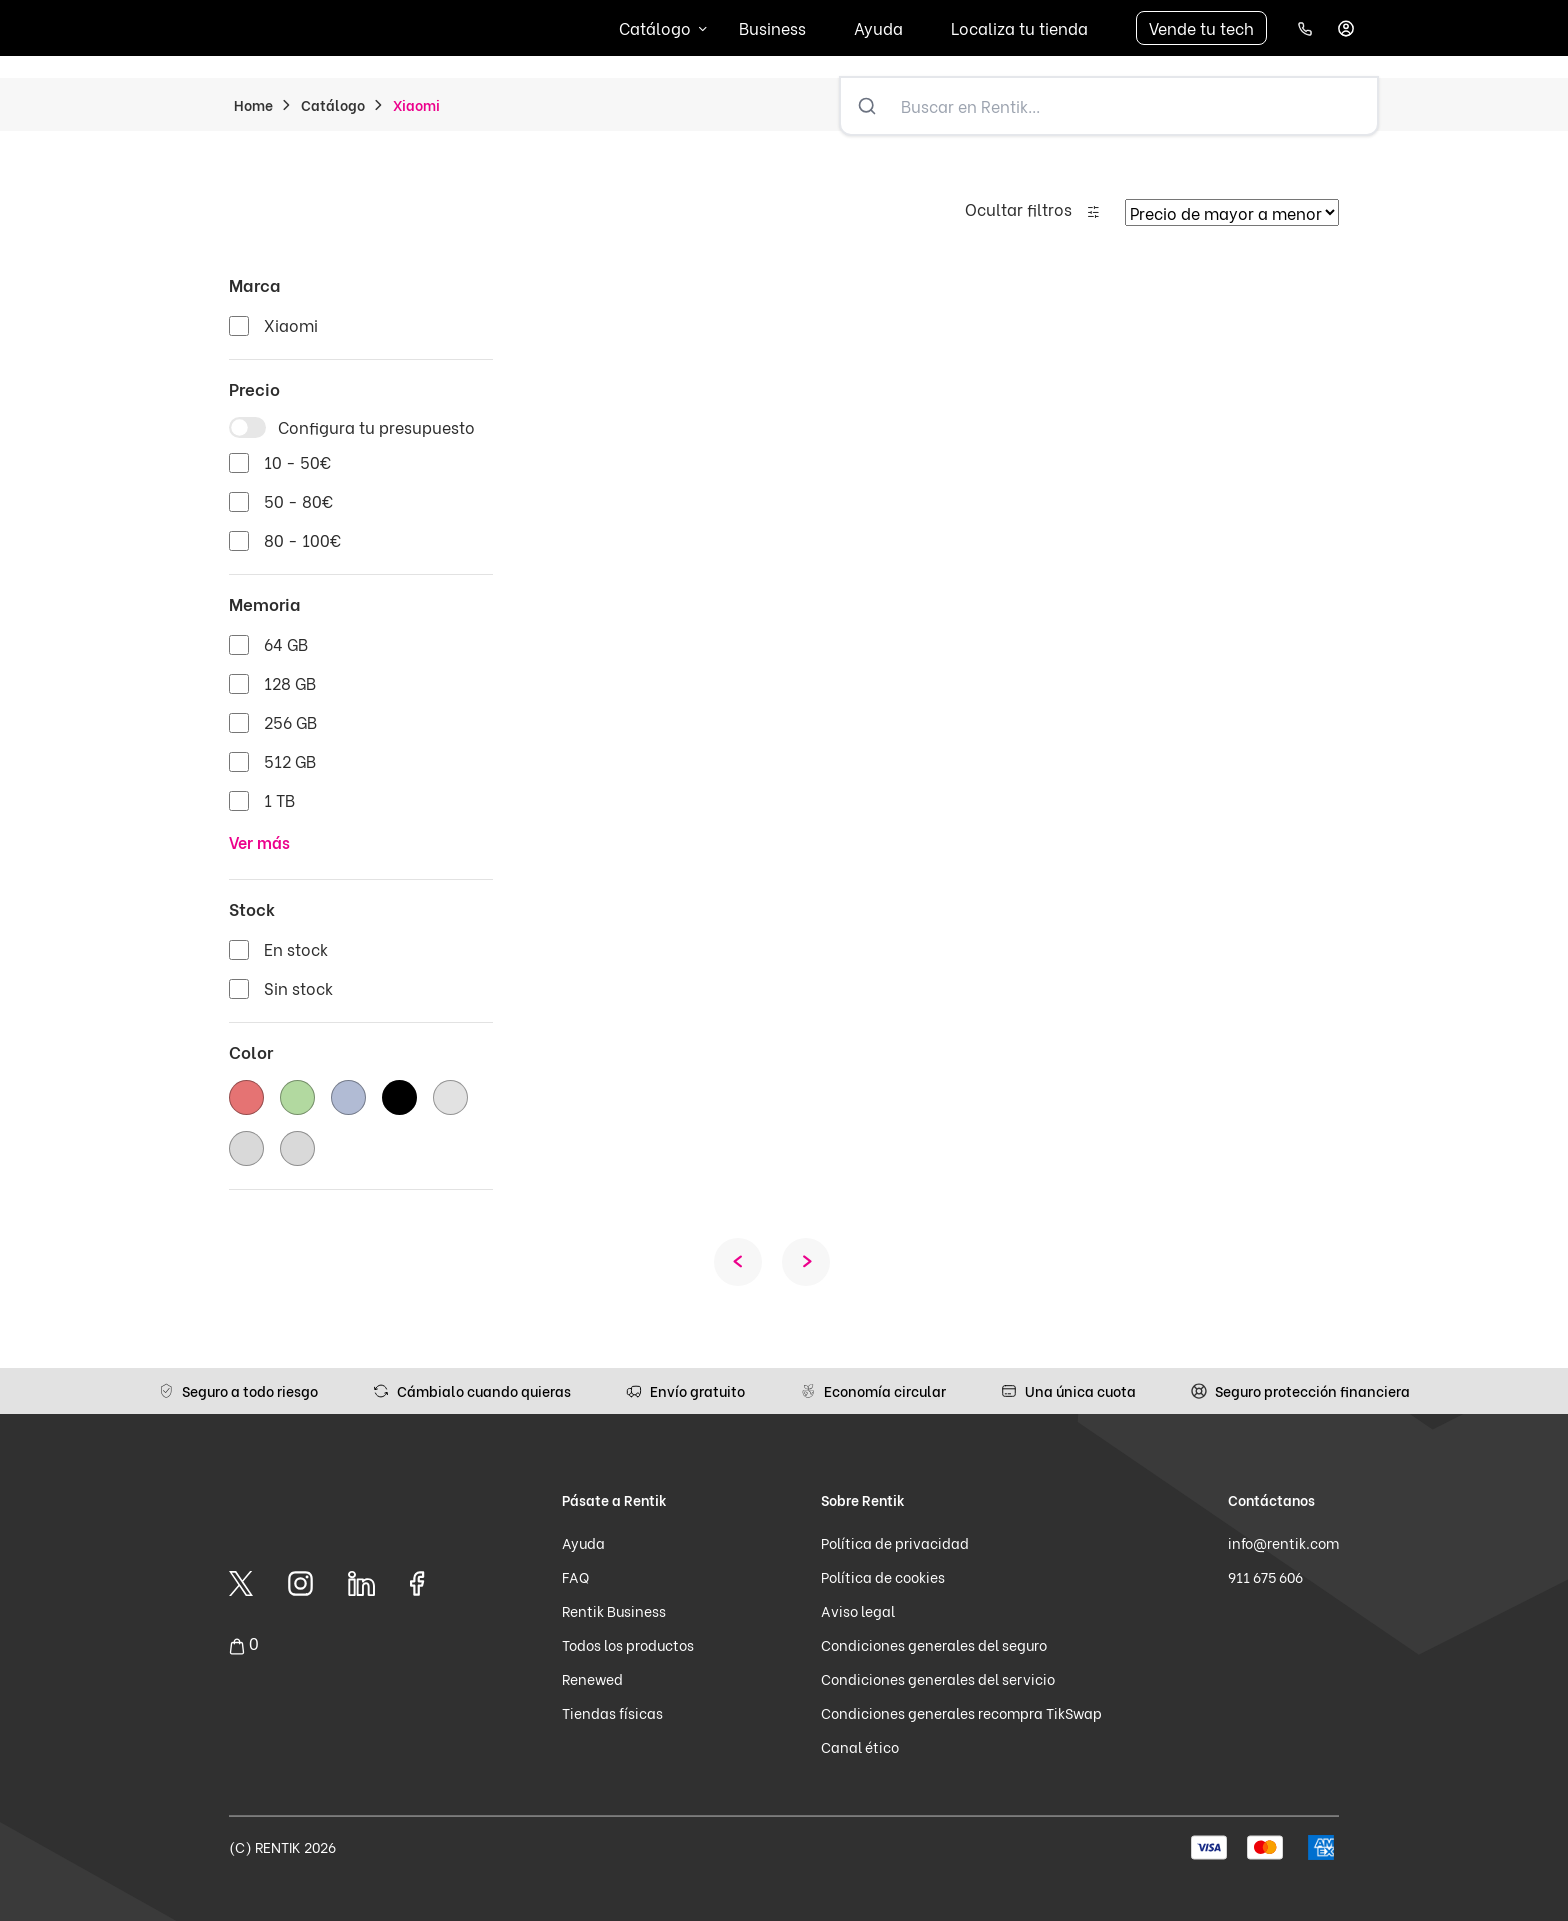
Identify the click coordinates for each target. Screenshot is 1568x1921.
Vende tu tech (1201, 27)
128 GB (290, 682)
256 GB (290, 721)
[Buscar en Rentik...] (1135, 106)
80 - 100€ (302, 539)
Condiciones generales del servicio (938, 1678)
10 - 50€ (297, 461)
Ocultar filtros (1018, 208)
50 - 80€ (298, 500)
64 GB (286, 643)
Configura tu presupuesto (376, 426)
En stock (296, 948)
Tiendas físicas (612, 1712)
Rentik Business (614, 1610)
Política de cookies (883, 1576)
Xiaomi (291, 324)
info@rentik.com (1283, 1542)
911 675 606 (1265, 1576)
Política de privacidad (895, 1542)
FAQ (575, 1576)
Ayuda (878, 27)
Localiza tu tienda (1019, 27)
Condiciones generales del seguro (934, 1644)
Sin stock (298, 987)
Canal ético (860, 1746)
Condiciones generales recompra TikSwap (961, 1712)
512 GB (290, 760)
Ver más (259, 841)
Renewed (592, 1678)
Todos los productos (628, 1644)
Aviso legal (858, 1610)
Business (772, 27)
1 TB (279, 799)
